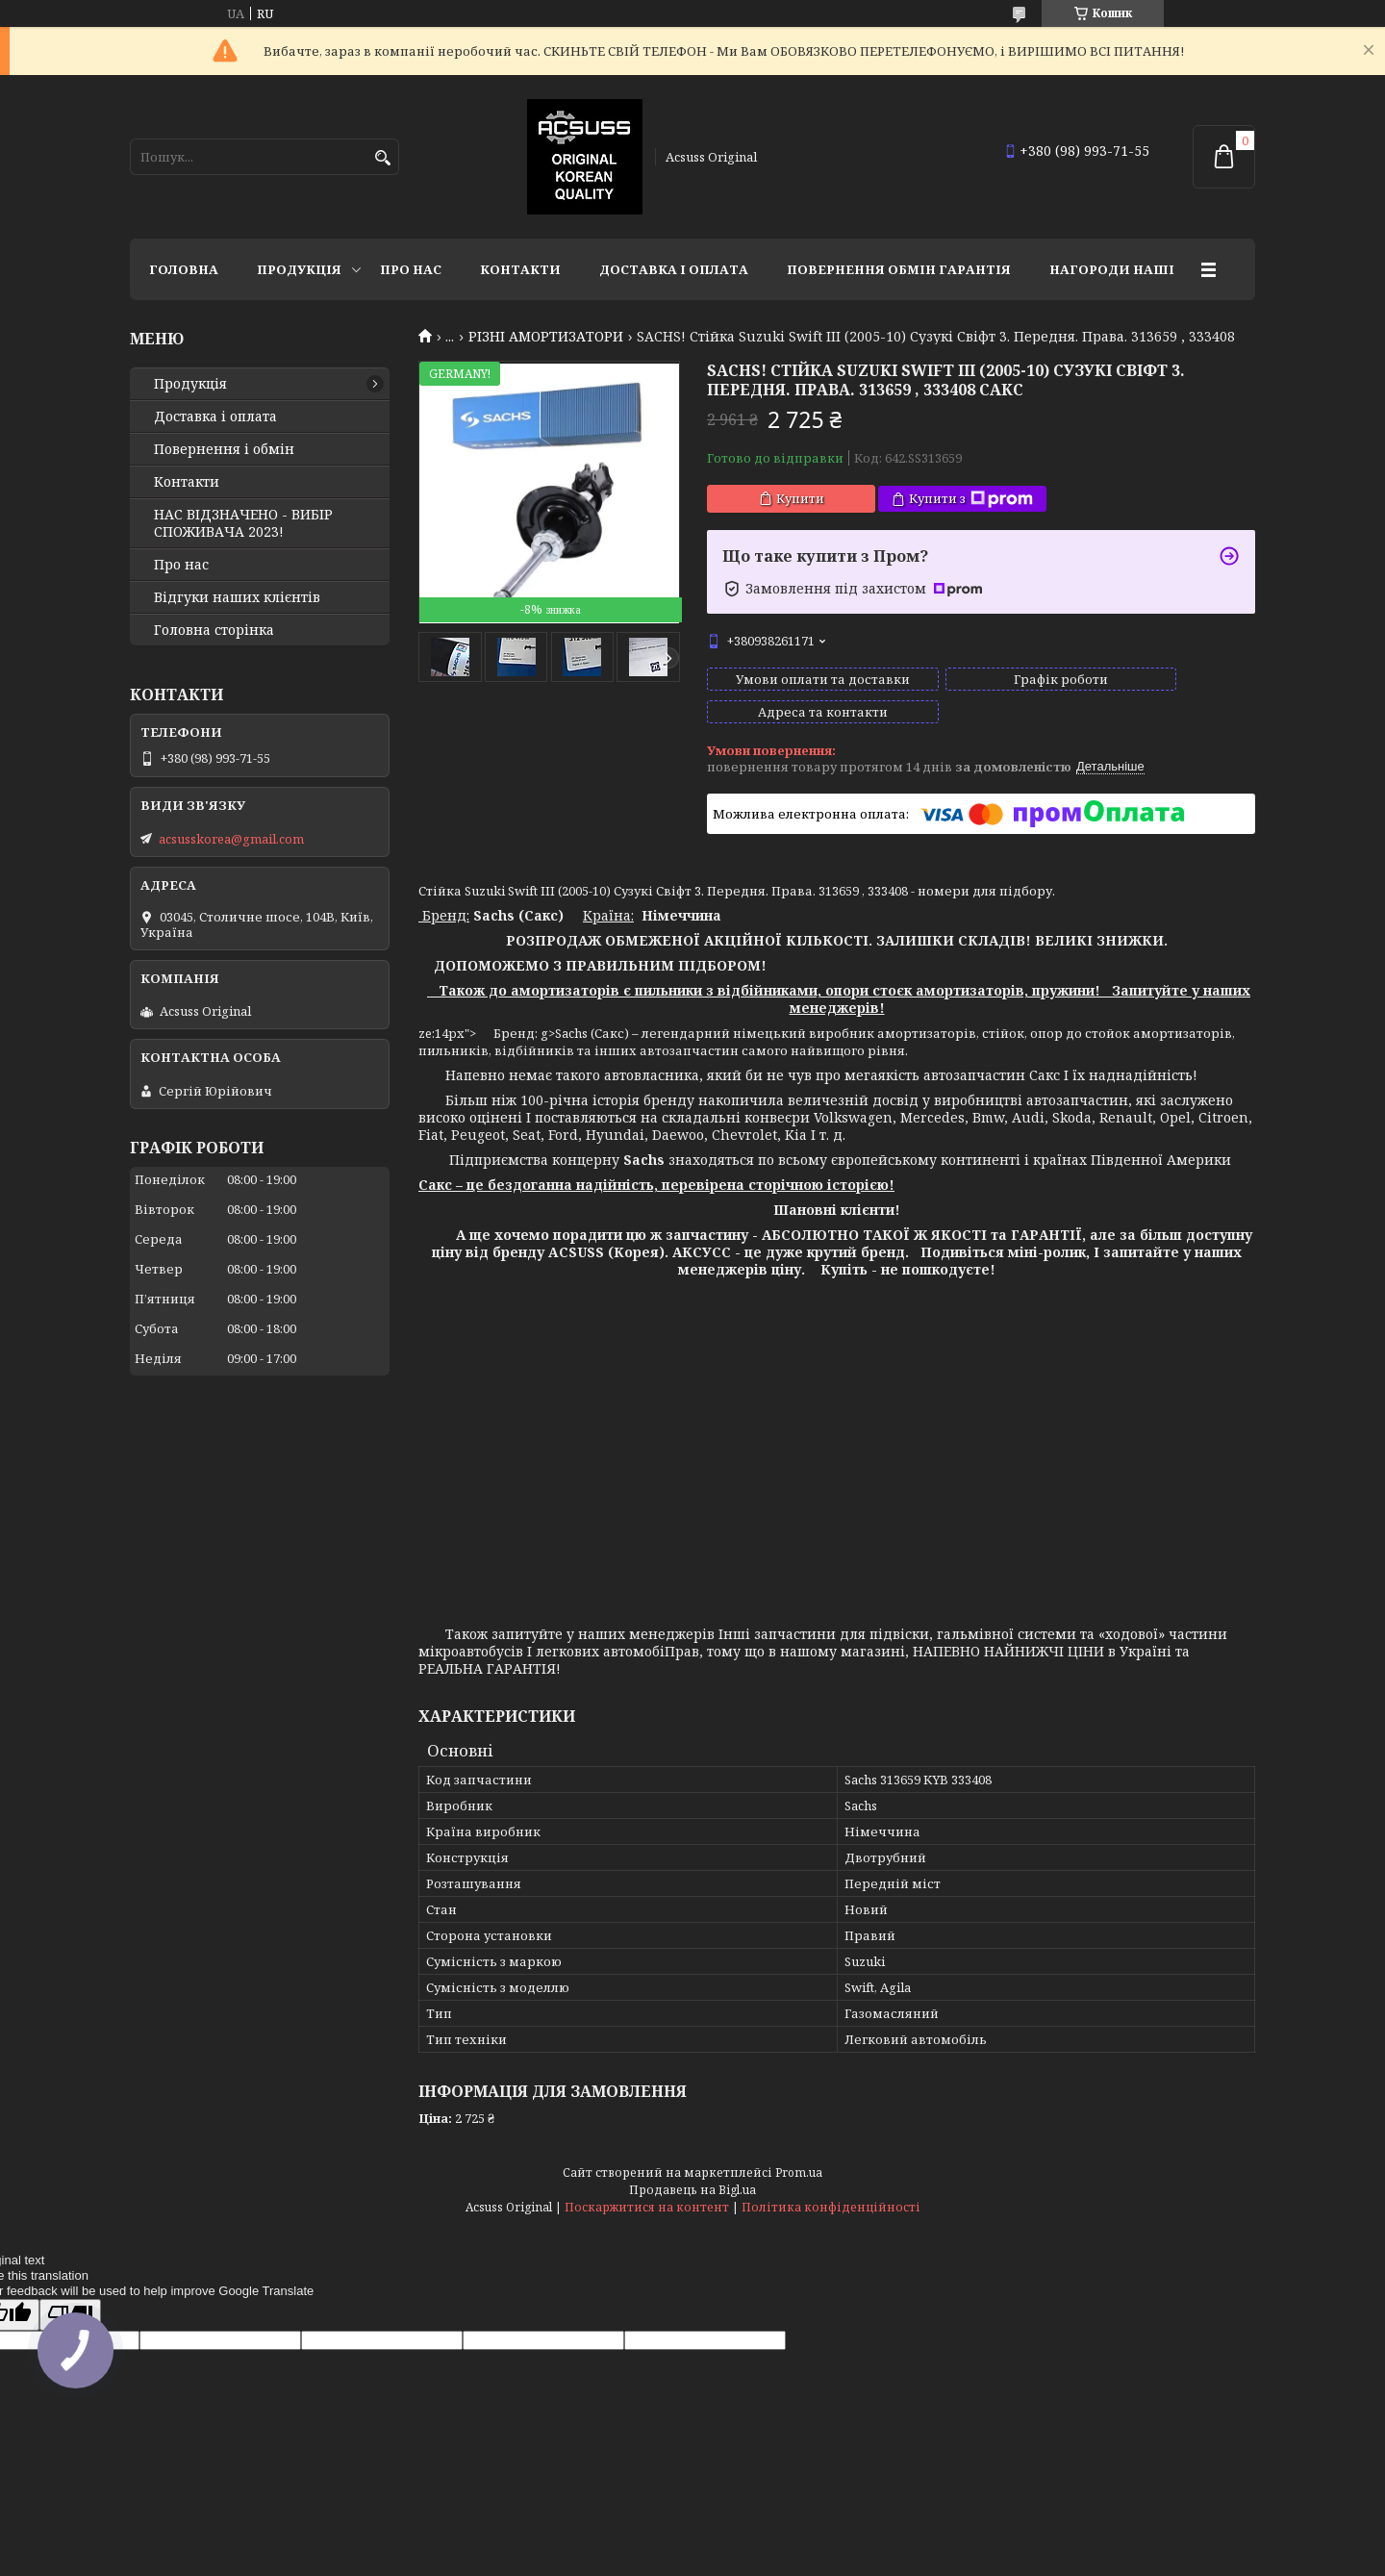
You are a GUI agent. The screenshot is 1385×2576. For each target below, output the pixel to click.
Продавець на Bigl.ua (692, 2172)
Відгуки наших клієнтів (237, 597)
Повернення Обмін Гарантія (899, 269)
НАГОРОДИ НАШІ (1111, 269)
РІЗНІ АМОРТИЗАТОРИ (545, 336)
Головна (183, 269)
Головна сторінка (214, 630)
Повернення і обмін (224, 449)
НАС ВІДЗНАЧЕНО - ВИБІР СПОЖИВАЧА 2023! (243, 523)
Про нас (410, 269)
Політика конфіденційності (831, 2190)
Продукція (299, 269)
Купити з (971, 499)
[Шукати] (382, 158)
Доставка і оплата (673, 269)
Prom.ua (798, 2155)
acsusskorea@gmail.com (231, 838)
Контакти (520, 269)
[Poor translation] (70, 2297)
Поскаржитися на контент (647, 2190)
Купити (800, 498)
